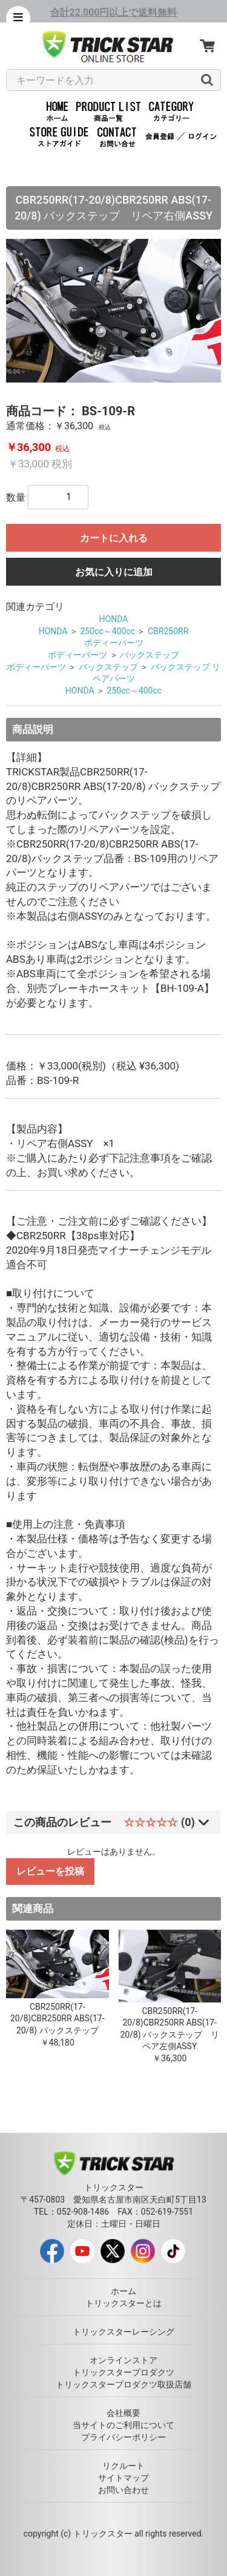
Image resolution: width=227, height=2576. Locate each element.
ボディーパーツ (113, 642)
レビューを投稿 (50, 1871)
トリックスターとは (123, 2303)
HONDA (113, 619)
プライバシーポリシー (123, 2437)
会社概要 (123, 2413)
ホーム (123, 2291)
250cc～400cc (107, 631)
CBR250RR (168, 631)
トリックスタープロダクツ (123, 2372)
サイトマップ (123, 2478)
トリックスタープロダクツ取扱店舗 (123, 2384)
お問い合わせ (123, 2490)
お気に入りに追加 (114, 572)
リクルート (123, 2466)
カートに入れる (114, 538)
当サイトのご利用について (123, 2425)
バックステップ (149, 655)
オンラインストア (123, 2360)
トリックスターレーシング (123, 2332)
